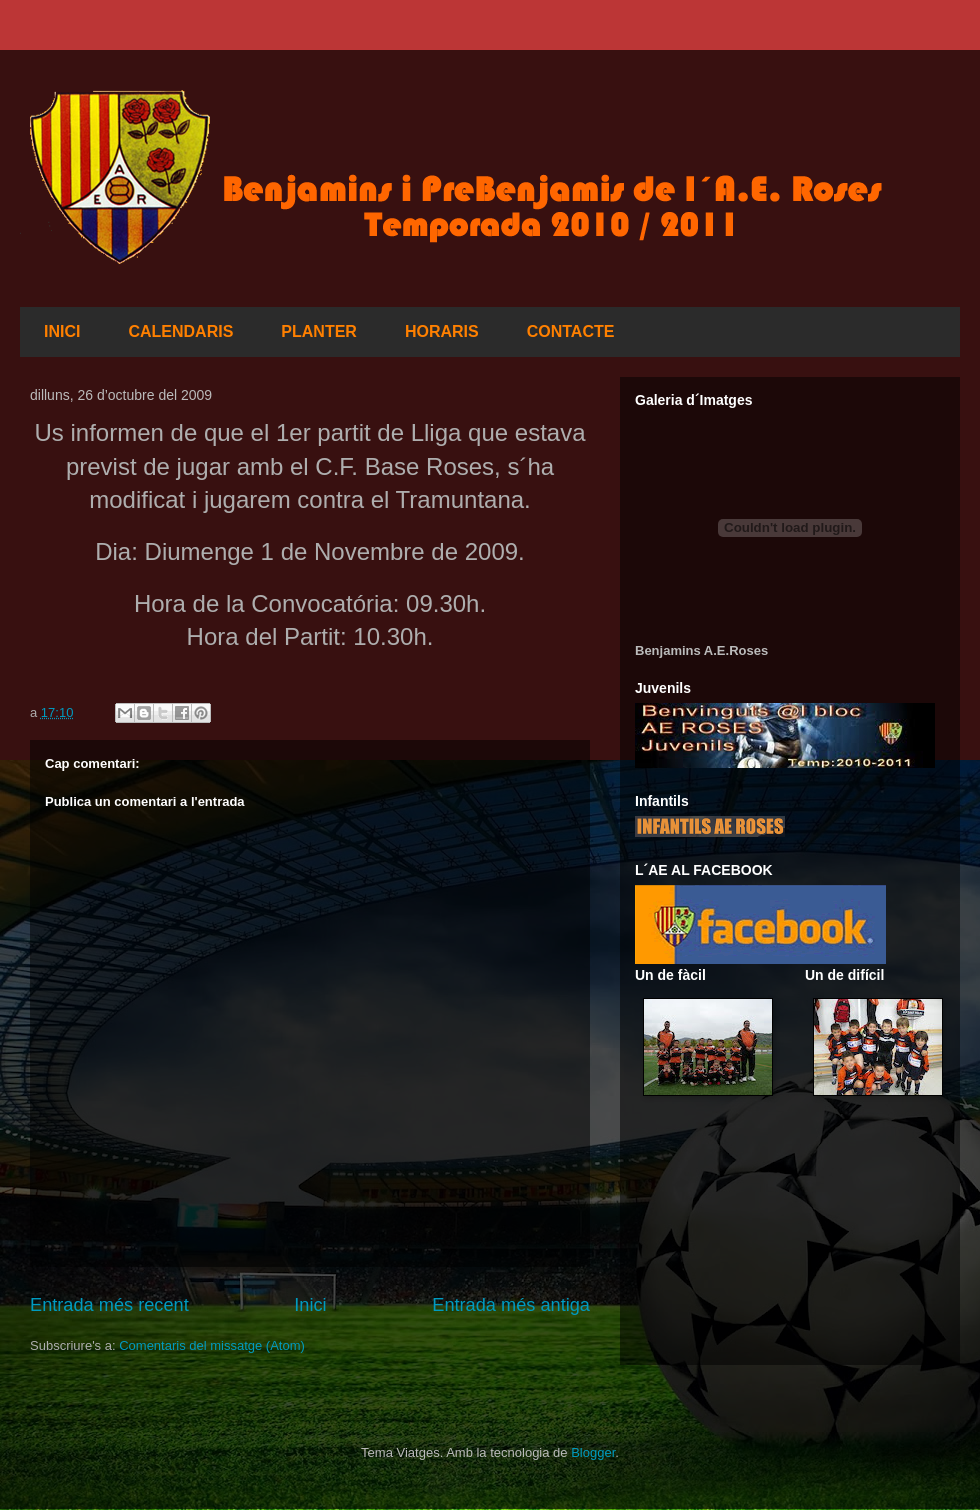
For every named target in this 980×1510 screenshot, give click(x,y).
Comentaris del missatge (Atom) (212, 1345)
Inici (310, 1305)
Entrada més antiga (511, 1305)
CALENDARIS (180, 331)
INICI (62, 331)
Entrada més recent (109, 1305)
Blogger (593, 1452)
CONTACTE (571, 331)
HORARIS (442, 331)
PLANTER (319, 331)
